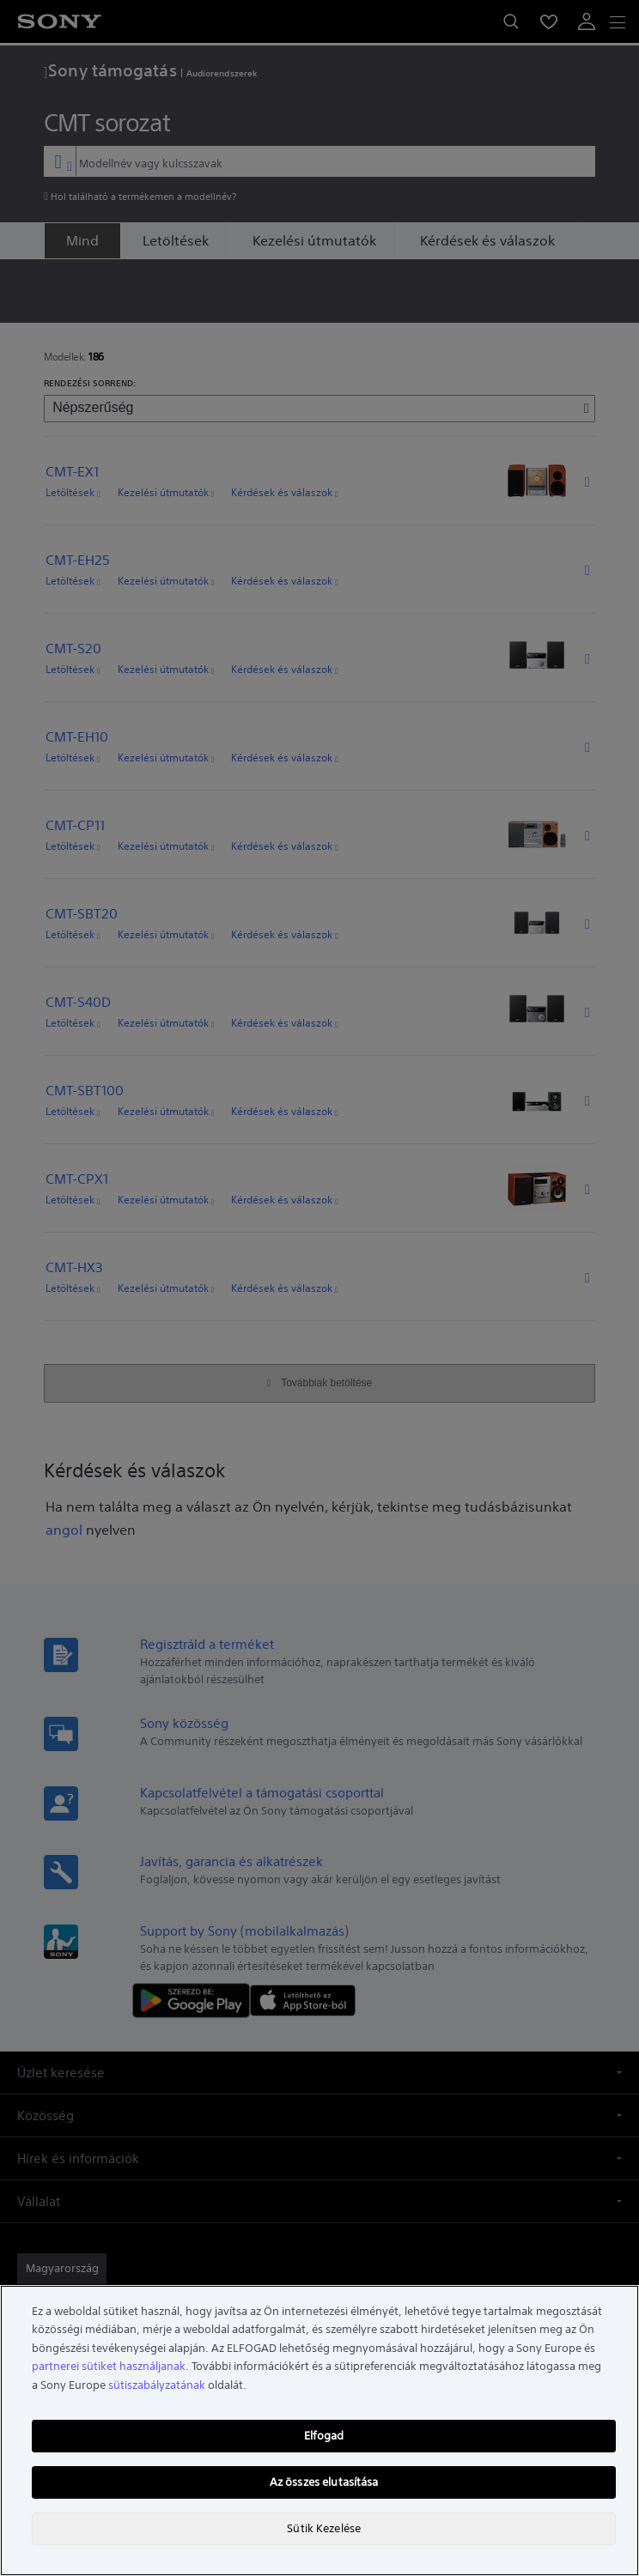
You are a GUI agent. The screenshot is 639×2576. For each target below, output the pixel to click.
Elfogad (324, 2435)
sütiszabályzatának (156, 2385)
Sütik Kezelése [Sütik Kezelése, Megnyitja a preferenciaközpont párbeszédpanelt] (324, 2528)
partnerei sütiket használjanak (109, 2366)
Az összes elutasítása (324, 2482)
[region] (319, 2430)
